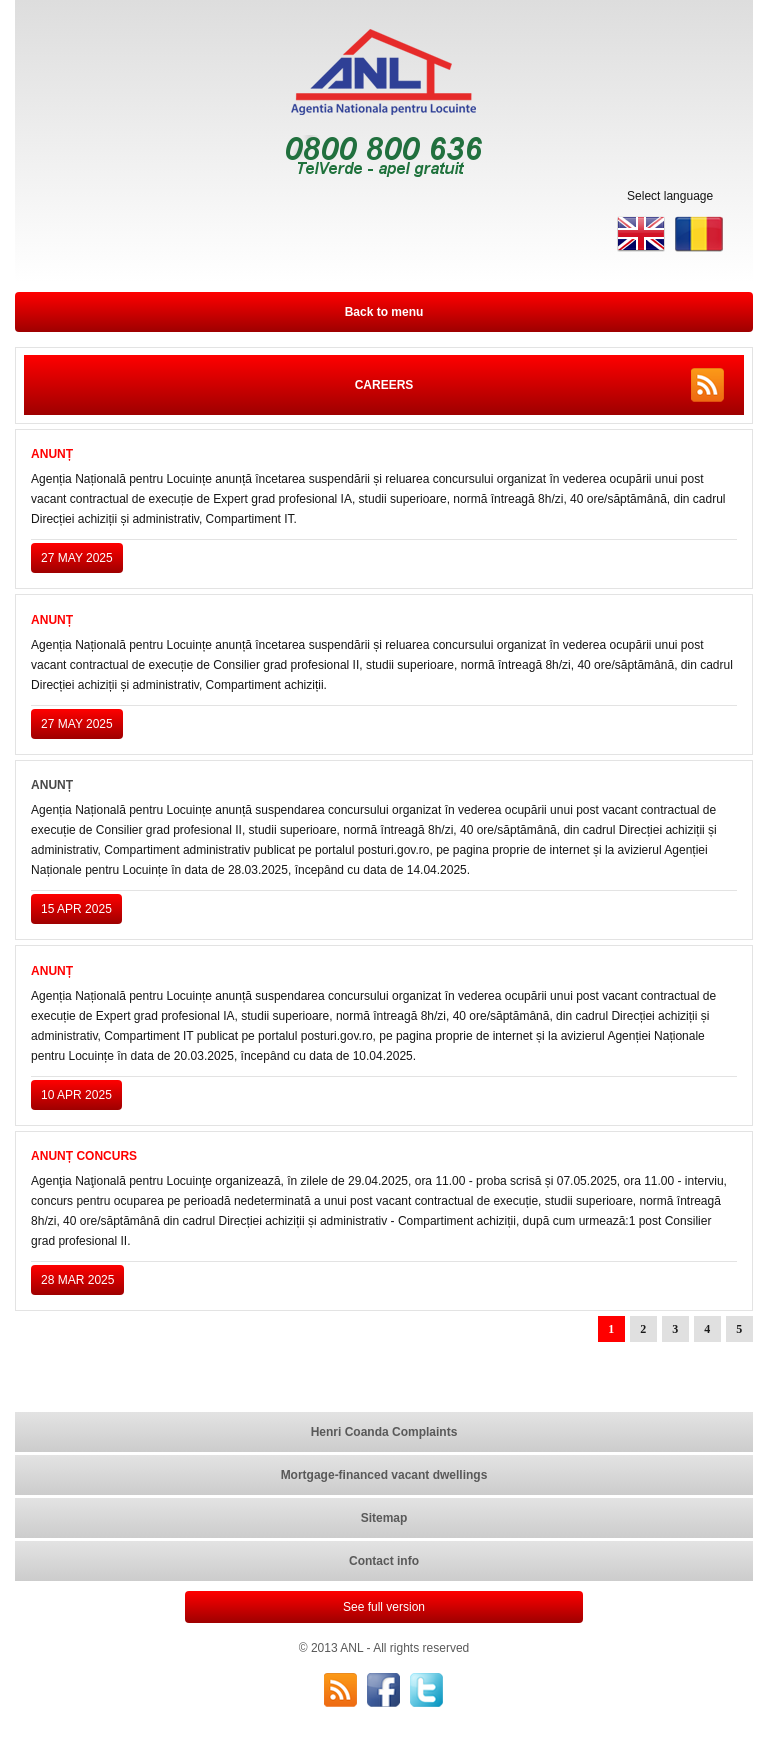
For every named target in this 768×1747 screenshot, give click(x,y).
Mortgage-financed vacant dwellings (384, 1475)
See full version (384, 1607)
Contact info (384, 1561)
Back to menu (384, 312)
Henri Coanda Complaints (384, 1432)
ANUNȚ (52, 454)
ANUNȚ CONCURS (84, 1156)
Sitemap (384, 1518)
